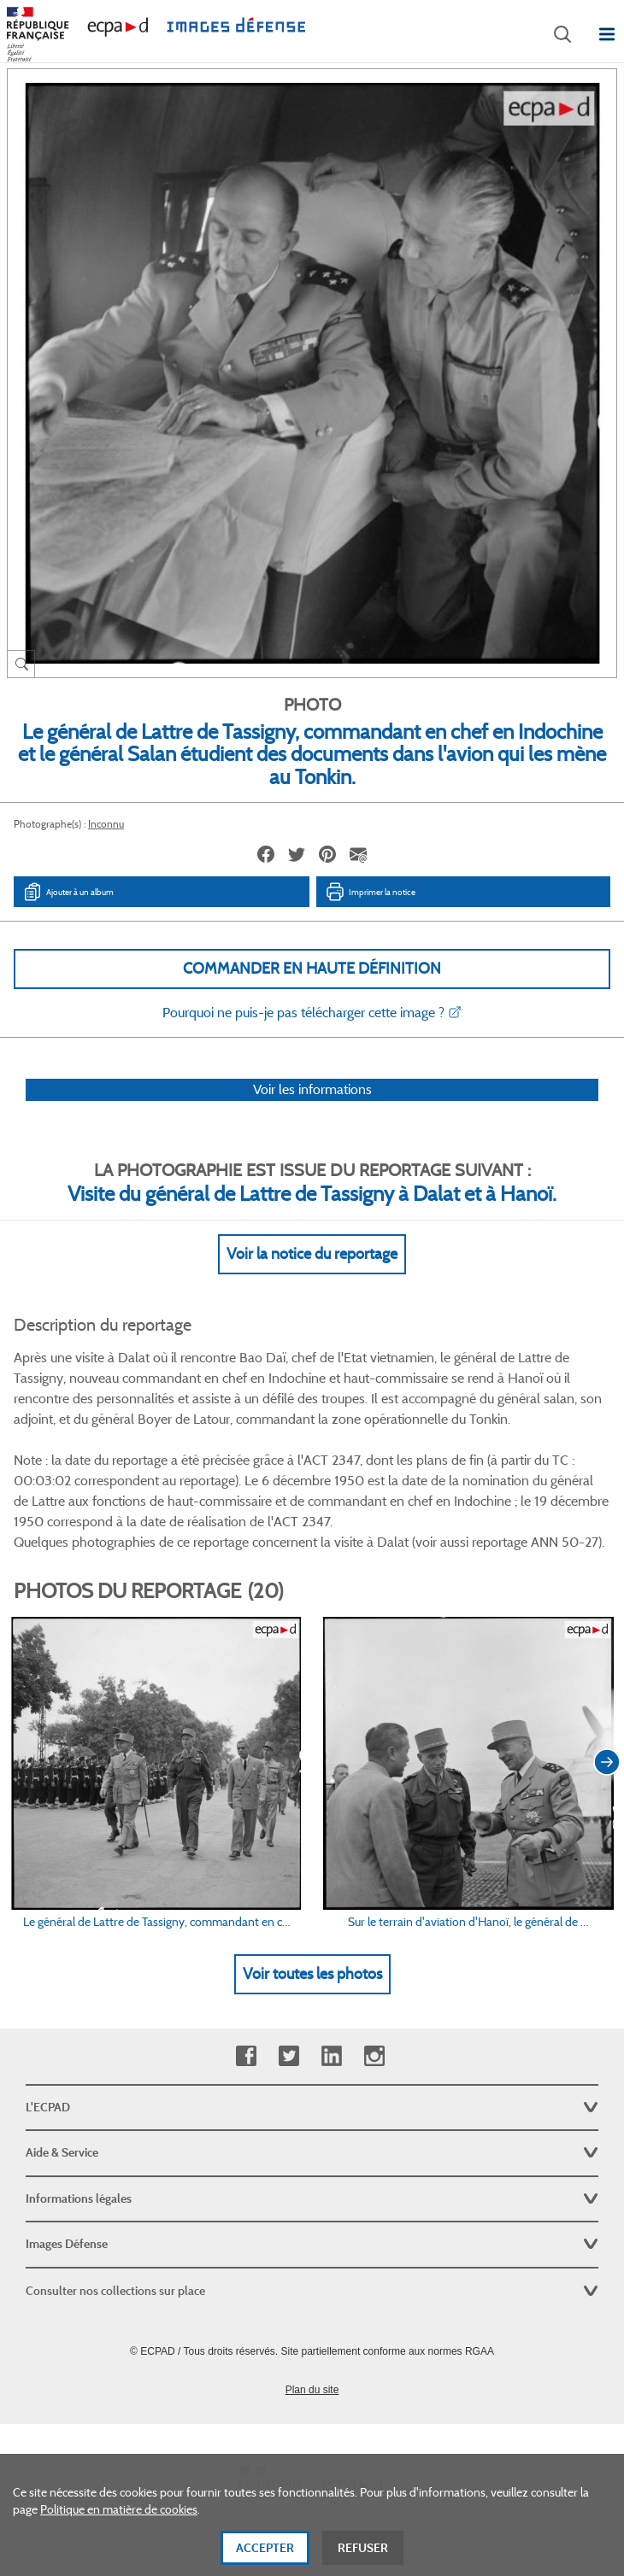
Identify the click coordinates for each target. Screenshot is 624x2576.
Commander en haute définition (312, 968)
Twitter (288, 2056)
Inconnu (106, 823)
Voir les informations (312, 1089)
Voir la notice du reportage (312, 1253)
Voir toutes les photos (312, 1973)
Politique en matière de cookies (118, 2536)
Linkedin (331, 2056)
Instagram (374, 2056)
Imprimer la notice (370, 891)
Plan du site (312, 2390)
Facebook (245, 2056)
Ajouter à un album (68, 891)
